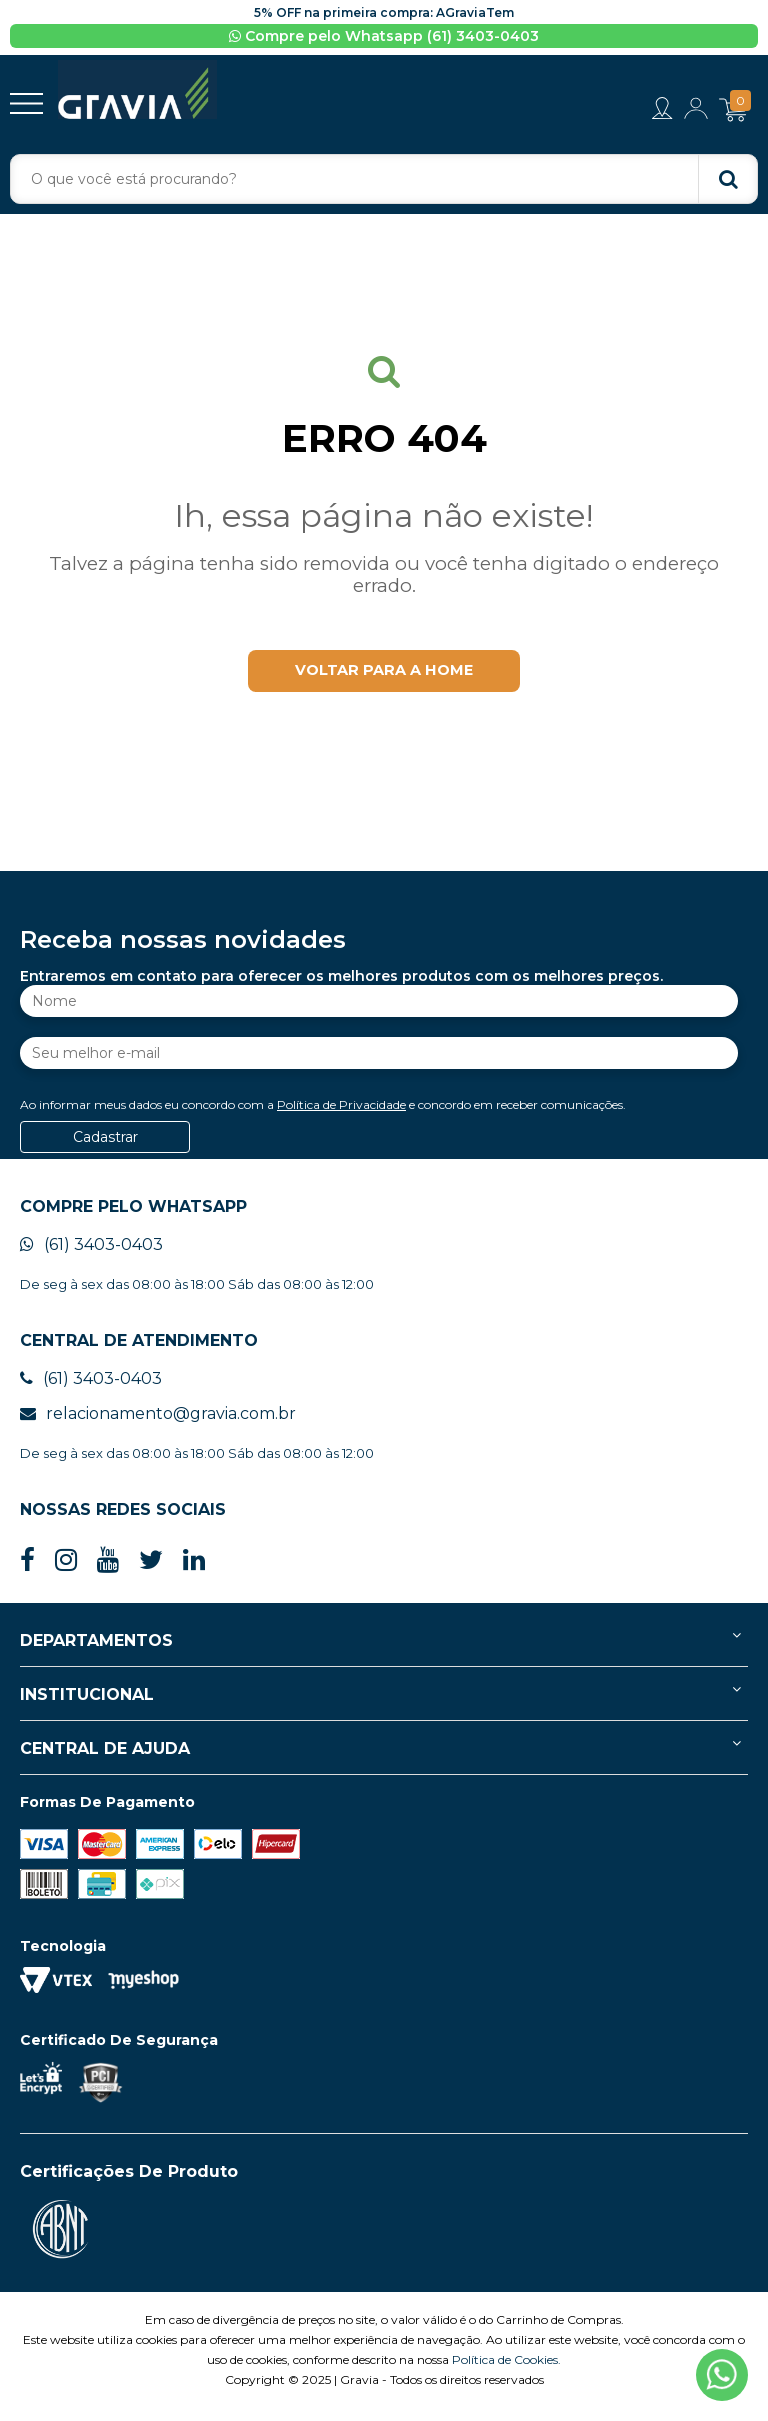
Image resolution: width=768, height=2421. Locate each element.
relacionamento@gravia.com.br (158, 1426)
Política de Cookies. (506, 2372)
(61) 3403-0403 (91, 1257)
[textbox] (384, 180)
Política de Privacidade (341, 1117)
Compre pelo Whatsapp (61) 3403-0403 (384, 36)
